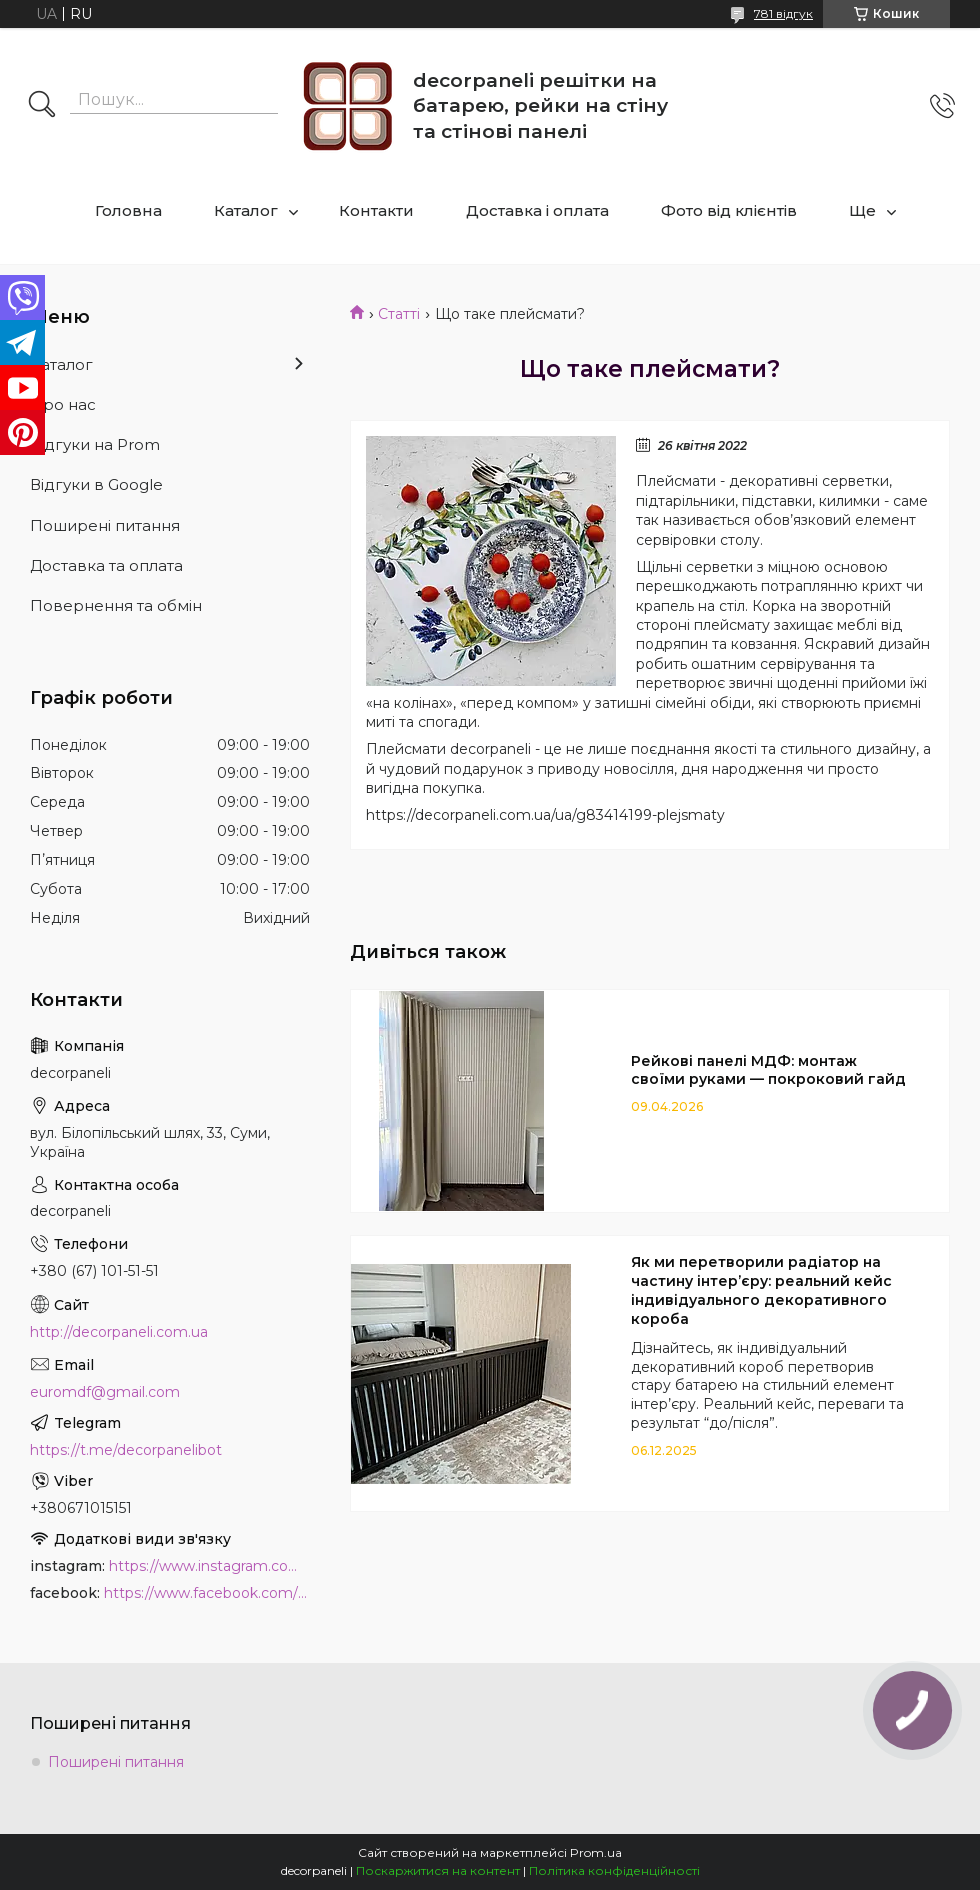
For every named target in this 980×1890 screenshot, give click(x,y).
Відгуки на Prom (95, 444)
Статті (399, 314)
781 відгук (783, 13)
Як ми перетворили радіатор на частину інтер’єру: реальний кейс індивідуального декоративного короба (761, 1290)
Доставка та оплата (106, 565)
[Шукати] (42, 106)
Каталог (246, 210)
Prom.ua (596, 1852)
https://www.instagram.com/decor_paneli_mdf (209, 1566)
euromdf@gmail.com (105, 1392)
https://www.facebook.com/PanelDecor (207, 1593)
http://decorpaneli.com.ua (119, 1332)
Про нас (63, 404)
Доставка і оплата (537, 210)
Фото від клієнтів (729, 210)
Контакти (376, 210)
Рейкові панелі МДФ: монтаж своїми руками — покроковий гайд (768, 1070)
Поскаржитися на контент (438, 1870)
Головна (128, 210)
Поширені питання (105, 525)
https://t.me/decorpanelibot (126, 1450)
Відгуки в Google (96, 484)
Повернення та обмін (116, 605)
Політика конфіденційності (614, 1870)
